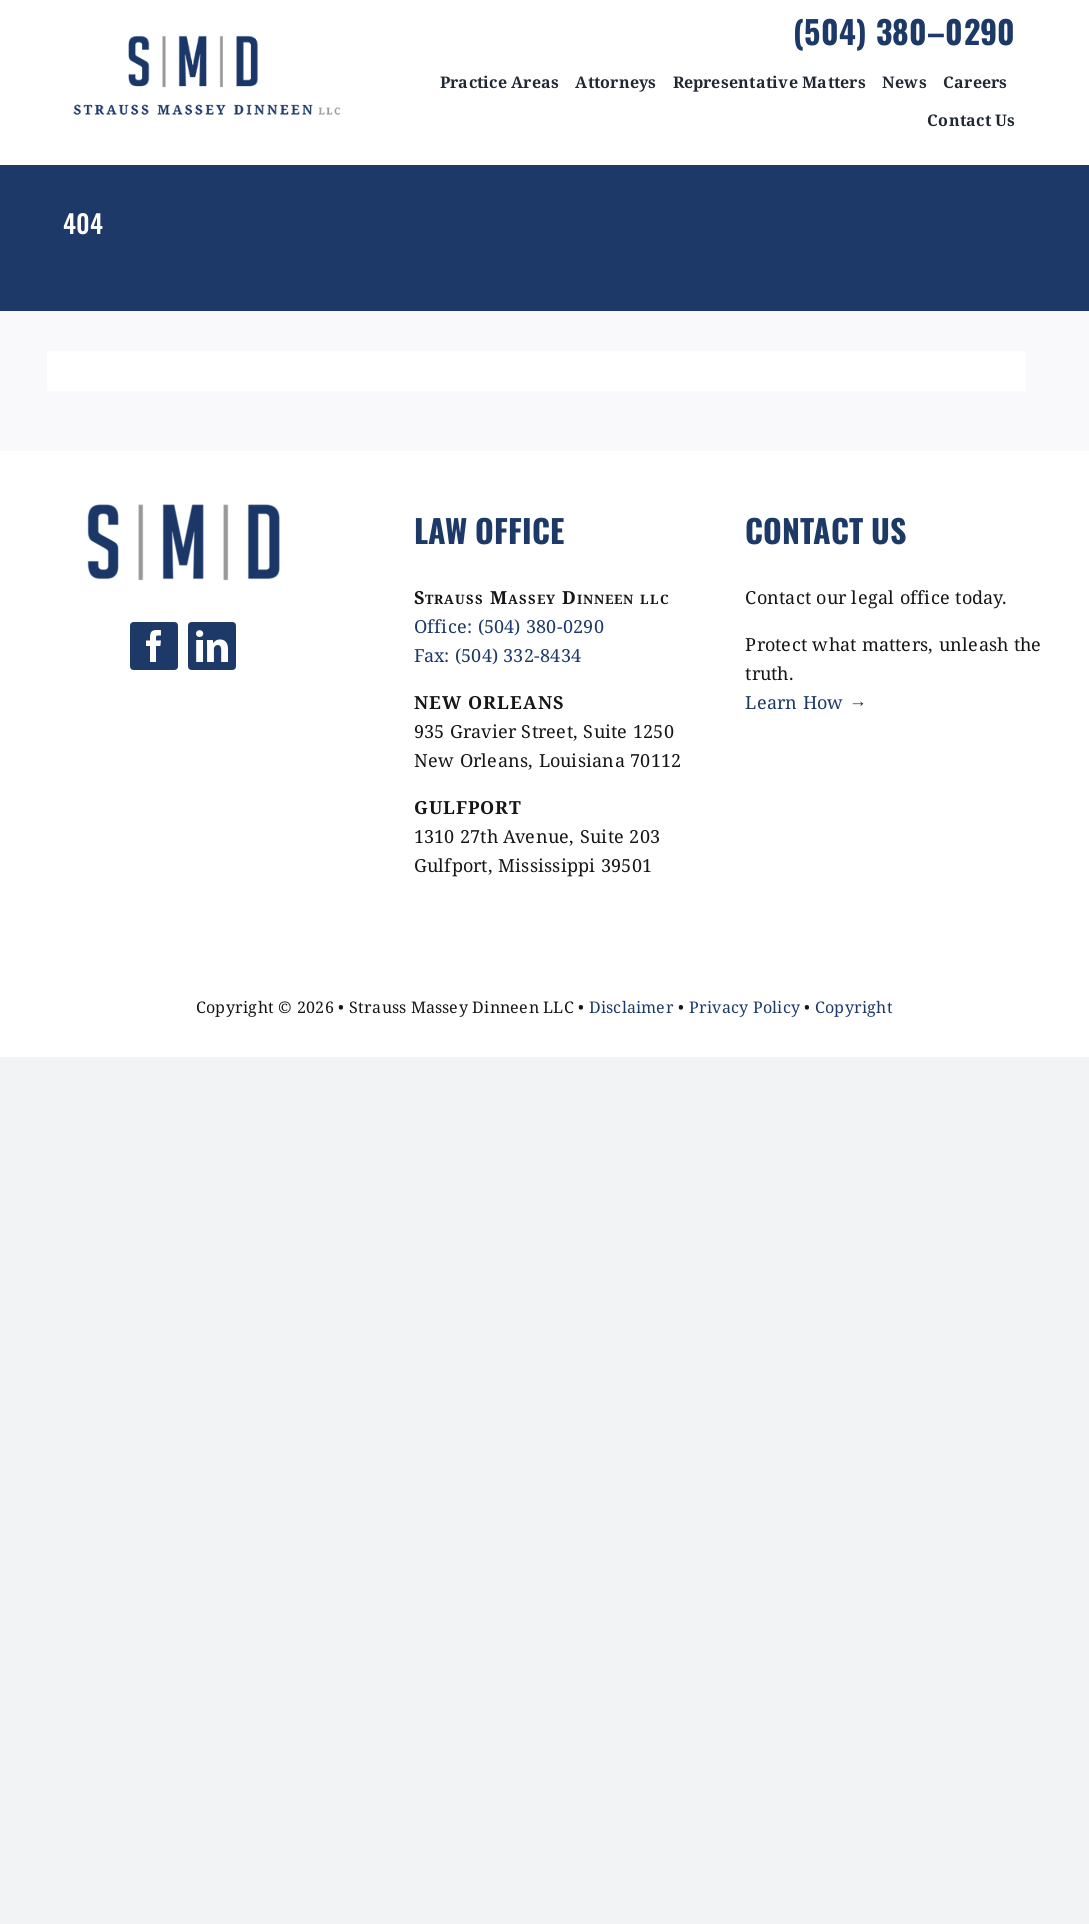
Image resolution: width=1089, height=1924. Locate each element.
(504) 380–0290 (904, 30)
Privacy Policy (744, 1007)
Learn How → (806, 702)
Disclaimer (631, 1007)
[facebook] (154, 646)
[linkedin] (212, 646)
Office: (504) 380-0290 (509, 626)
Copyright (854, 1007)
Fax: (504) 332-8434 (498, 655)
